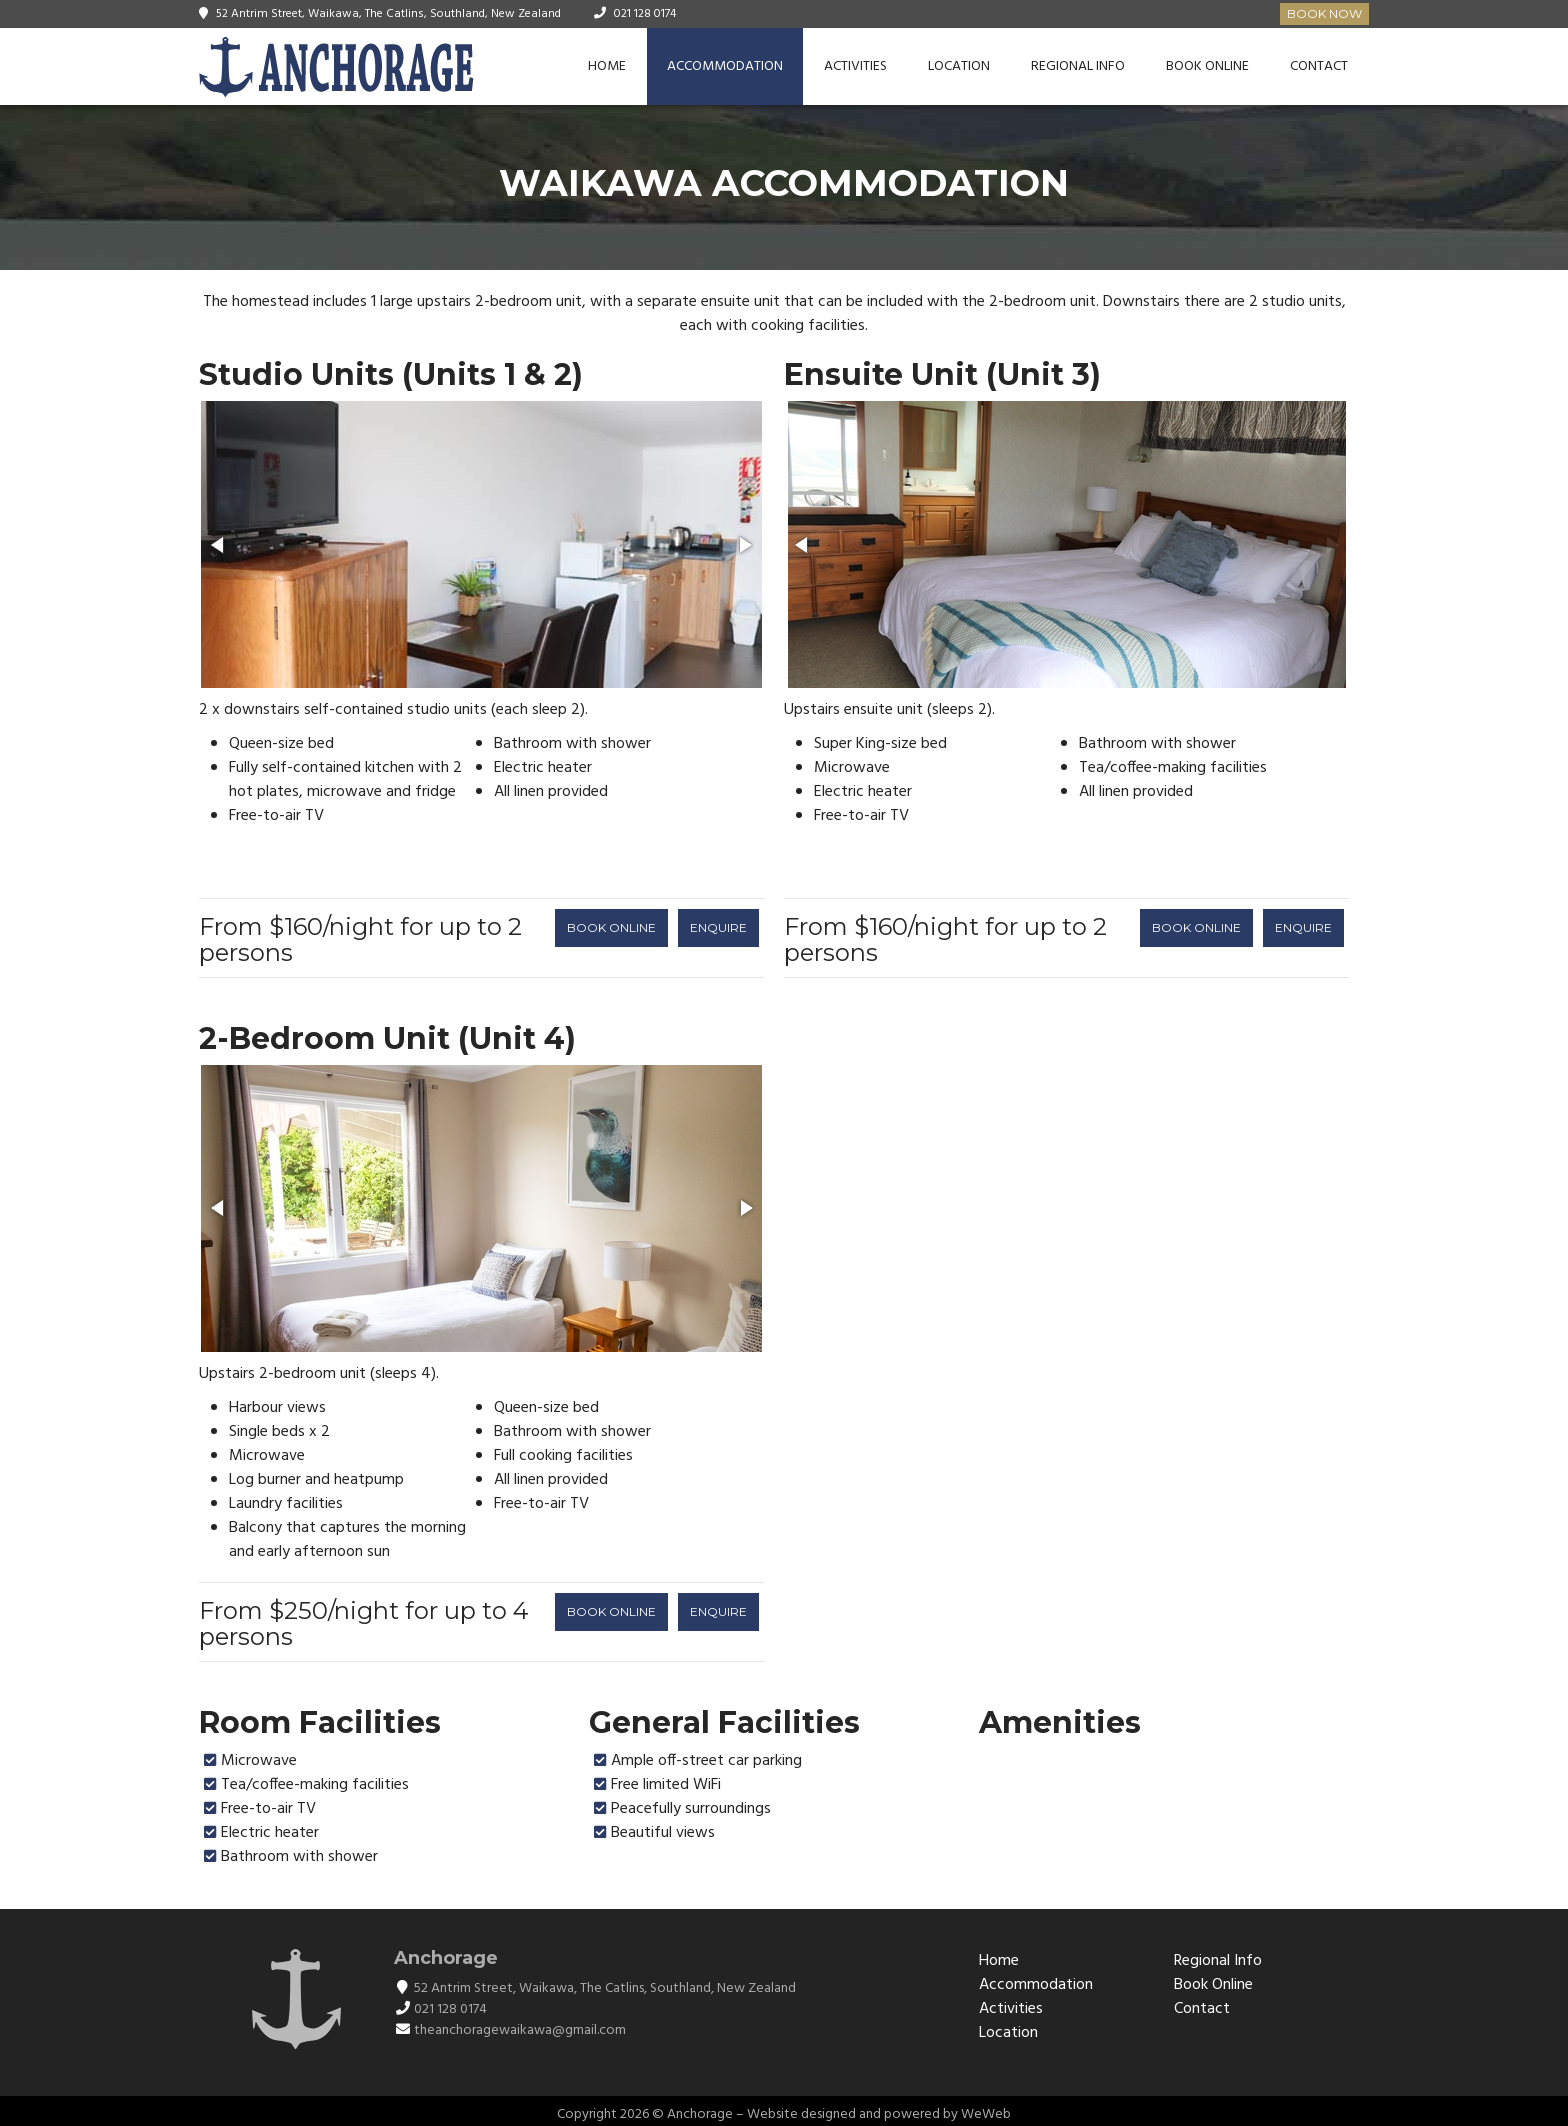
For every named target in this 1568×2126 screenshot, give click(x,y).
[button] (219, 545)
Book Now (1324, 13)
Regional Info (1078, 66)
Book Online (1207, 66)
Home (607, 66)
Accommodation (725, 66)
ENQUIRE (718, 927)
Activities (855, 66)
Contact (1319, 66)
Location (959, 66)
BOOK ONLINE (611, 927)
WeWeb (986, 2114)
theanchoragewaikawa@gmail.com (520, 2030)
